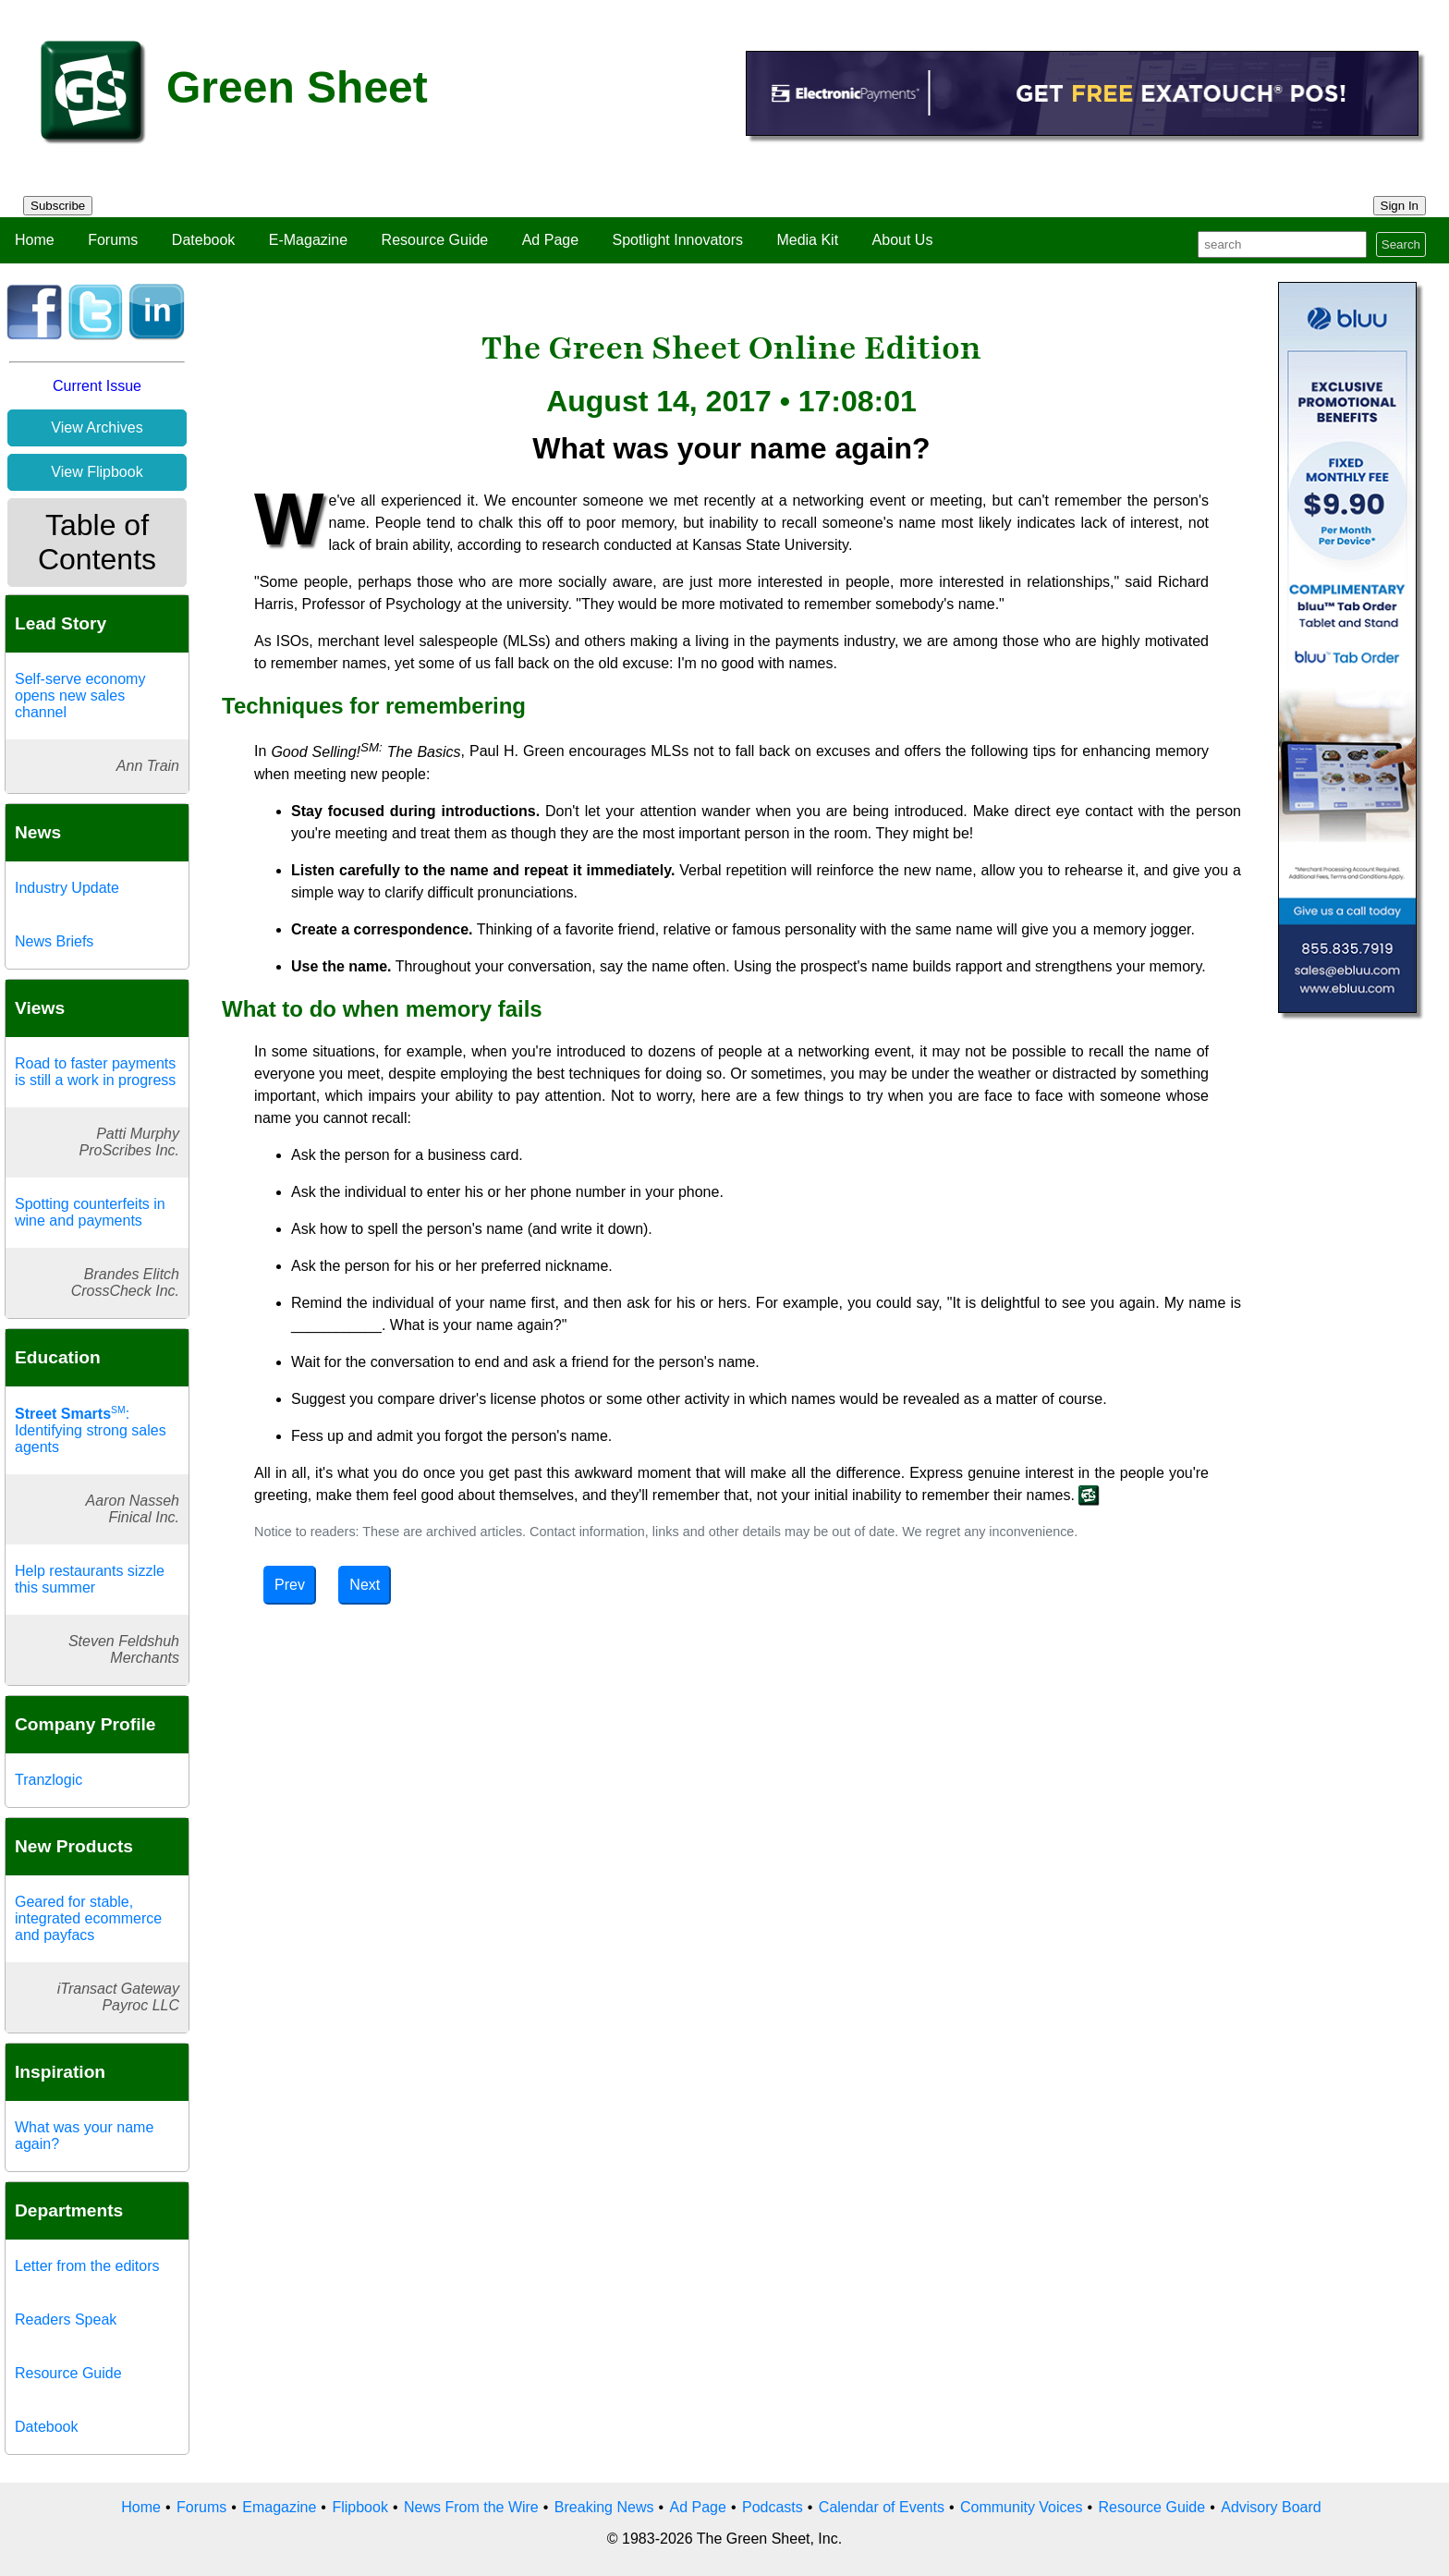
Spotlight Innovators (678, 240)
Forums (113, 240)
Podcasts (772, 2507)
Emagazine (279, 2507)
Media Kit (807, 240)
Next (364, 1585)
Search (1401, 244)
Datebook (204, 240)
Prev (289, 1585)
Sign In (1400, 206)
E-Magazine (308, 240)
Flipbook (359, 2507)
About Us (902, 240)
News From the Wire (471, 2507)
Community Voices (1021, 2507)
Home (35, 240)
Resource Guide (435, 240)
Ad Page (550, 240)
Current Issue (97, 386)
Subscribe (57, 206)
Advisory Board (1271, 2507)
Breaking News (604, 2507)
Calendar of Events (881, 2507)
